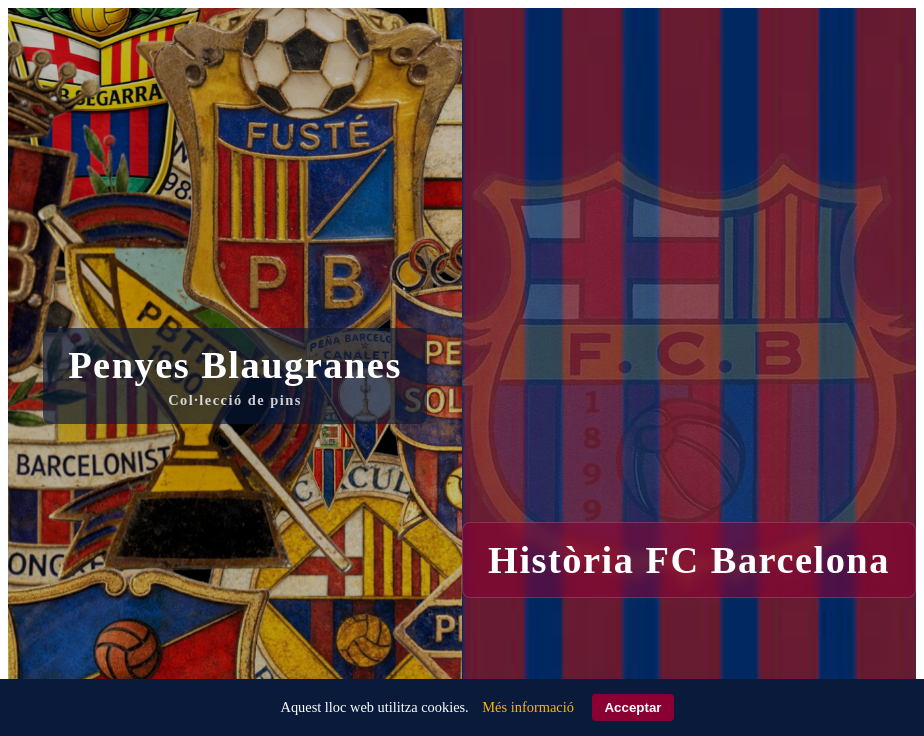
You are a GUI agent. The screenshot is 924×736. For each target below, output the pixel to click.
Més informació (528, 707)
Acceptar (632, 707)
